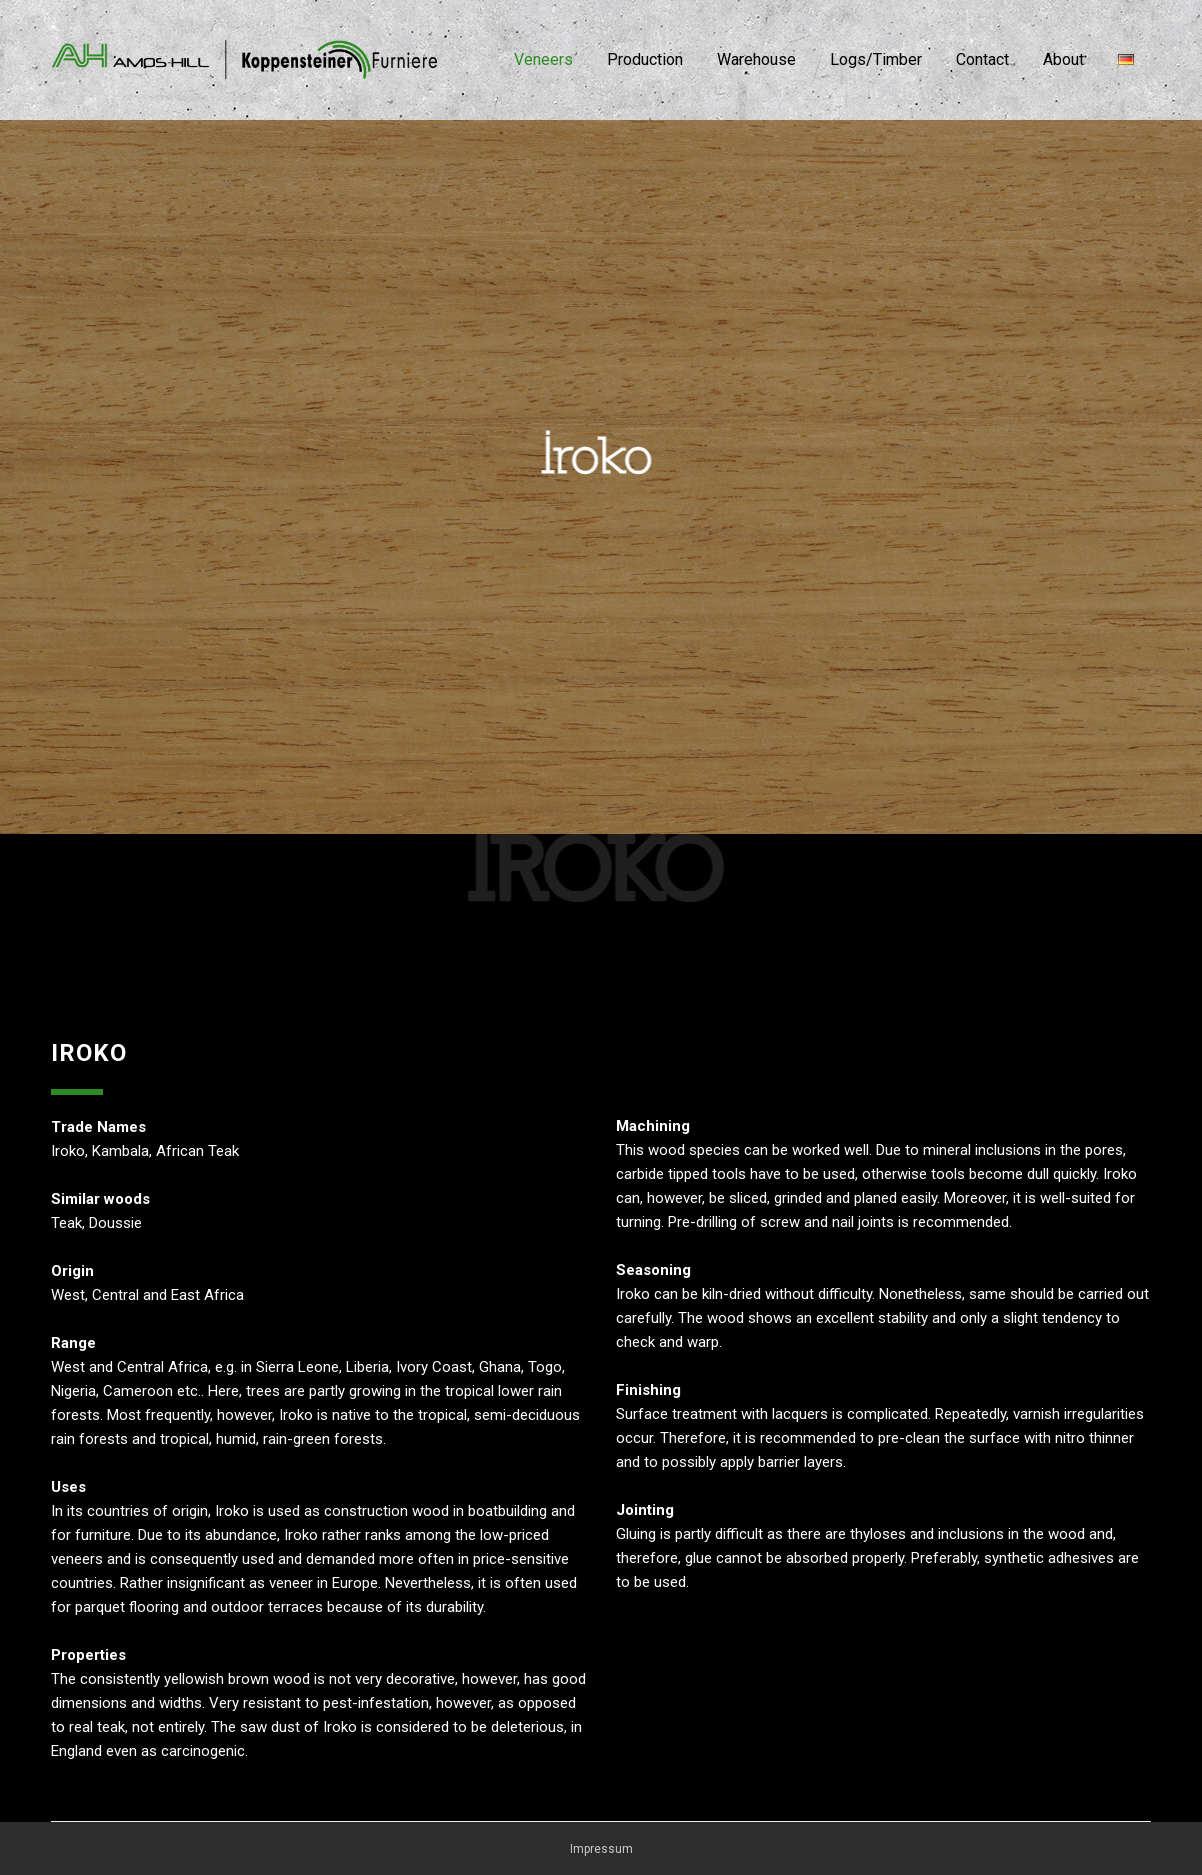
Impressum (601, 1849)
